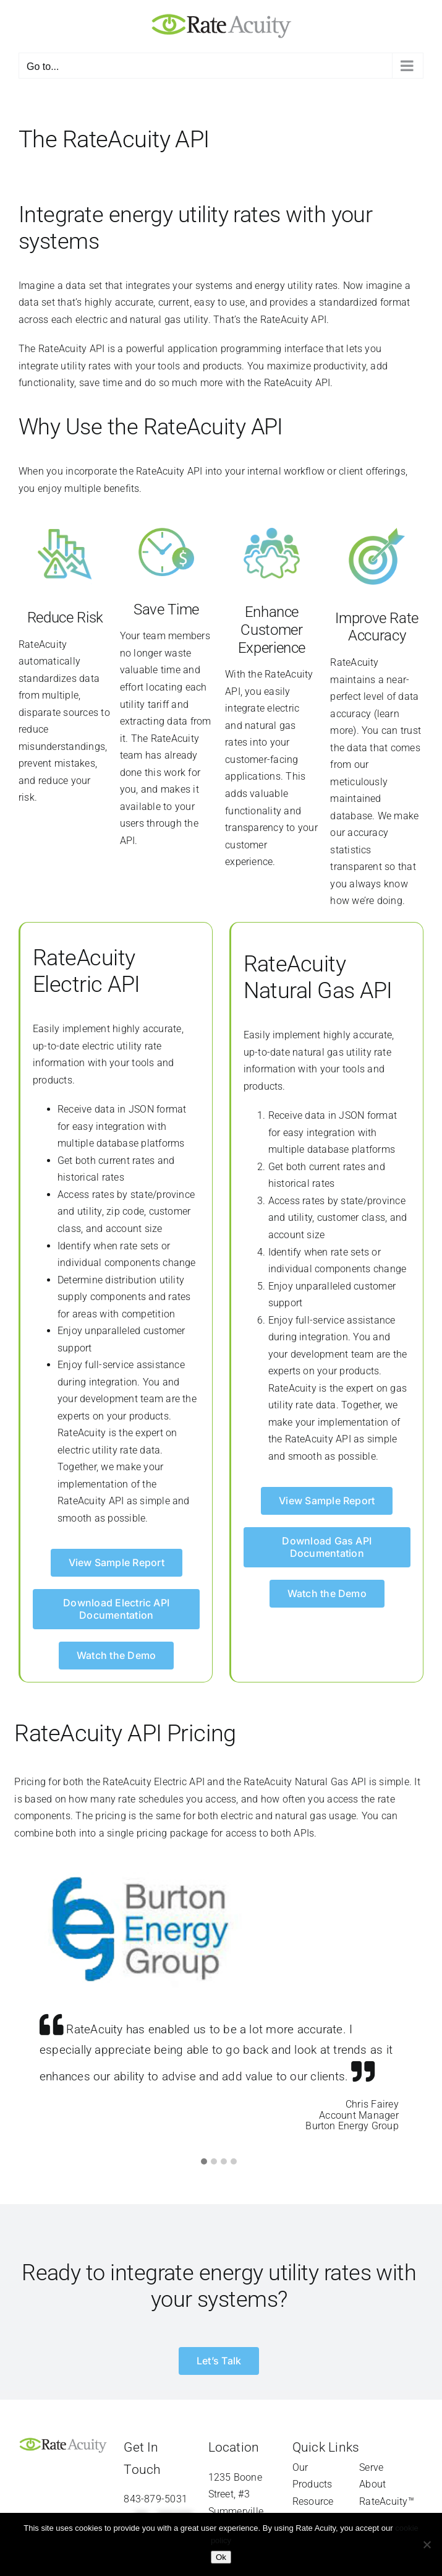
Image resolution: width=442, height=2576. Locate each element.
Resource (313, 2501)
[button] (204, 2162)
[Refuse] (426, 2544)
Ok (221, 2557)
